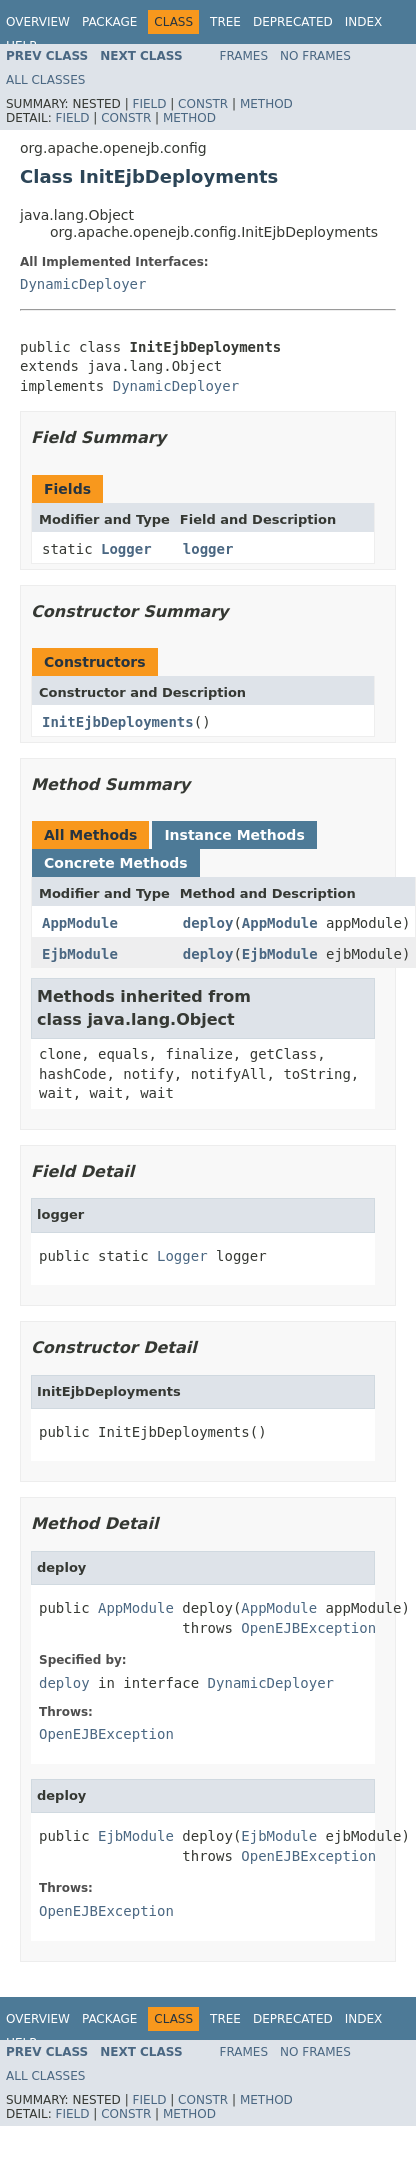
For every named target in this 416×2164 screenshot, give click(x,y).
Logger (126, 549)
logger (208, 549)
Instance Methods (234, 835)
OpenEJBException (308, 1628)
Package (109, 22)
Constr (203, 104)
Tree (225, 22)
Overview (38, 22)
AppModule (80, 923)
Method (266, 104)
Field (149, 104)
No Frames (315, 56)
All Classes (45, 80)
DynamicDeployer (83, 284)
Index (364, 22)
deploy (208, 923)
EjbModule (80, 954)
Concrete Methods (116, 863)
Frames (244, 56)
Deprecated (293, 22)
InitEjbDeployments (118, 722)
